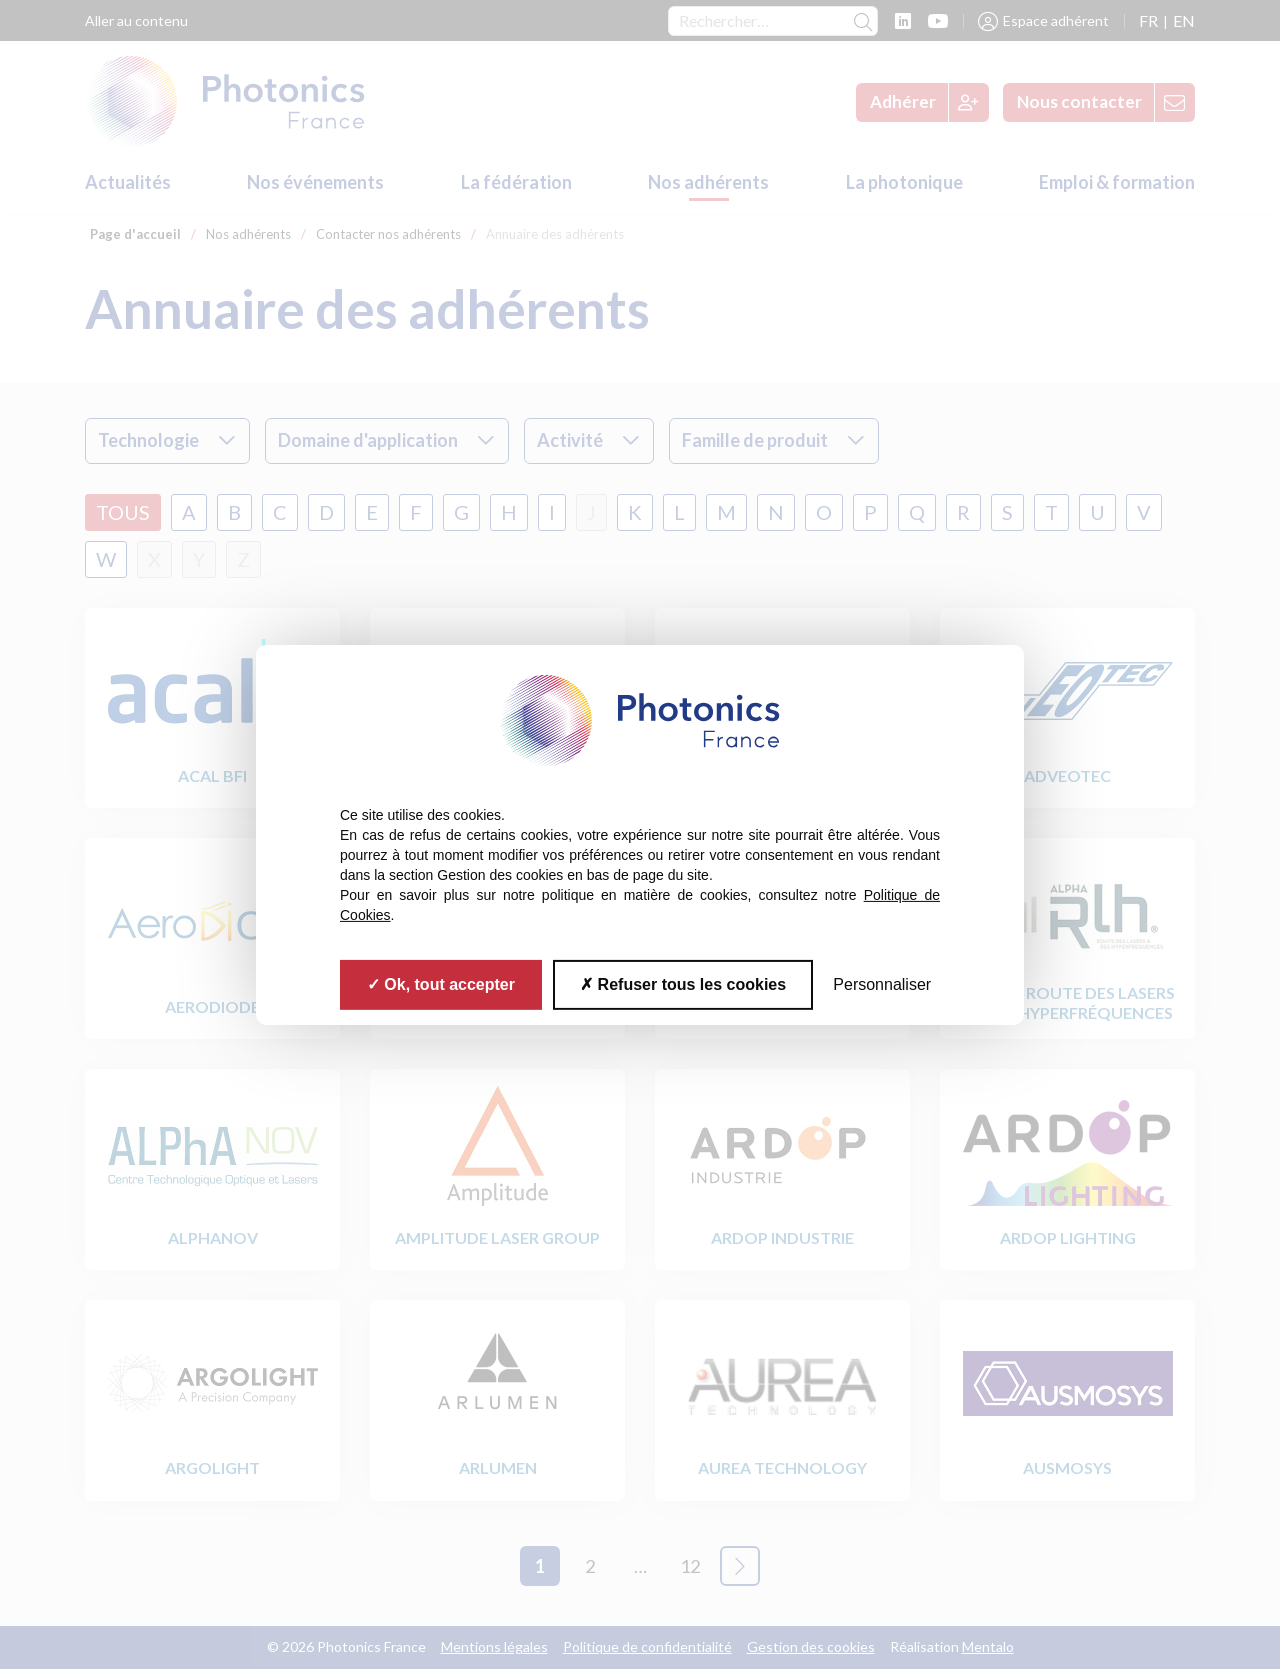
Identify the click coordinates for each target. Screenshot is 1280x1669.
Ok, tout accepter (441, 983)
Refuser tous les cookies (683, 983)
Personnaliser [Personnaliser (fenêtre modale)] (882, 983)
